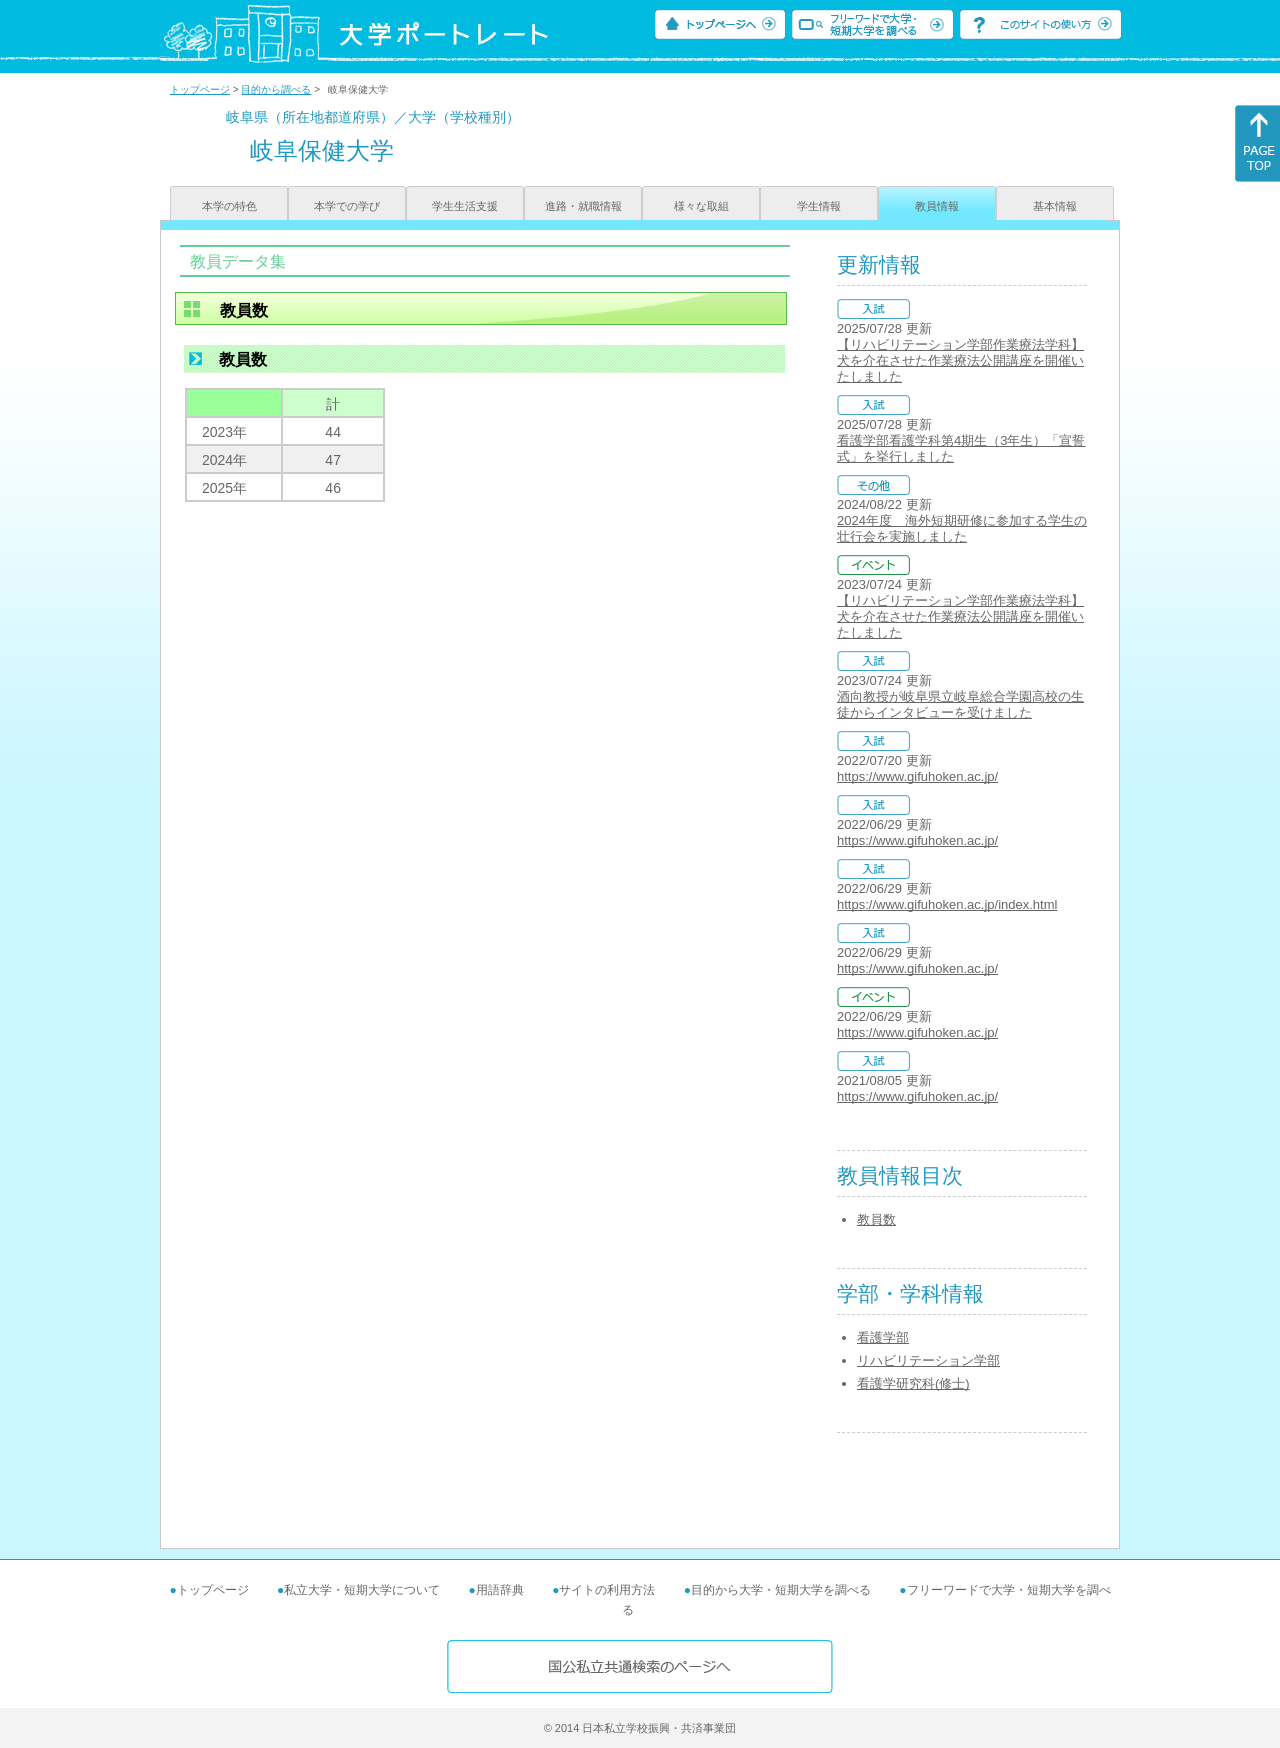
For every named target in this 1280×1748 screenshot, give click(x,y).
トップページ (200, 89)
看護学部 (883, 1337)
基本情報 (1055, 206)
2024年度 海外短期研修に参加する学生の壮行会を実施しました (962, 528)
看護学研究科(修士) (913, 1383)
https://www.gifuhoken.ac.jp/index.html (947, 904)
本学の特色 (229, 206)
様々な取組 (701, 206)
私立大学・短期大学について (362, 1590)
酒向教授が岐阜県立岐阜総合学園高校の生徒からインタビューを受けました (960, 704)
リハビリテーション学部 (928, 1360)
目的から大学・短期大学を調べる (781, 1590)
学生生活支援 (465, 206)
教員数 (876, 1219)
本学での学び (347, 206)
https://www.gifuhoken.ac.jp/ (917, 776)
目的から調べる (276, 89)
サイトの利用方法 (607, 1590)
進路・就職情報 (583, 206)
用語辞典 (500, 1590)
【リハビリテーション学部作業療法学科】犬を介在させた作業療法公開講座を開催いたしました (960, 360)
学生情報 (819, 206)
